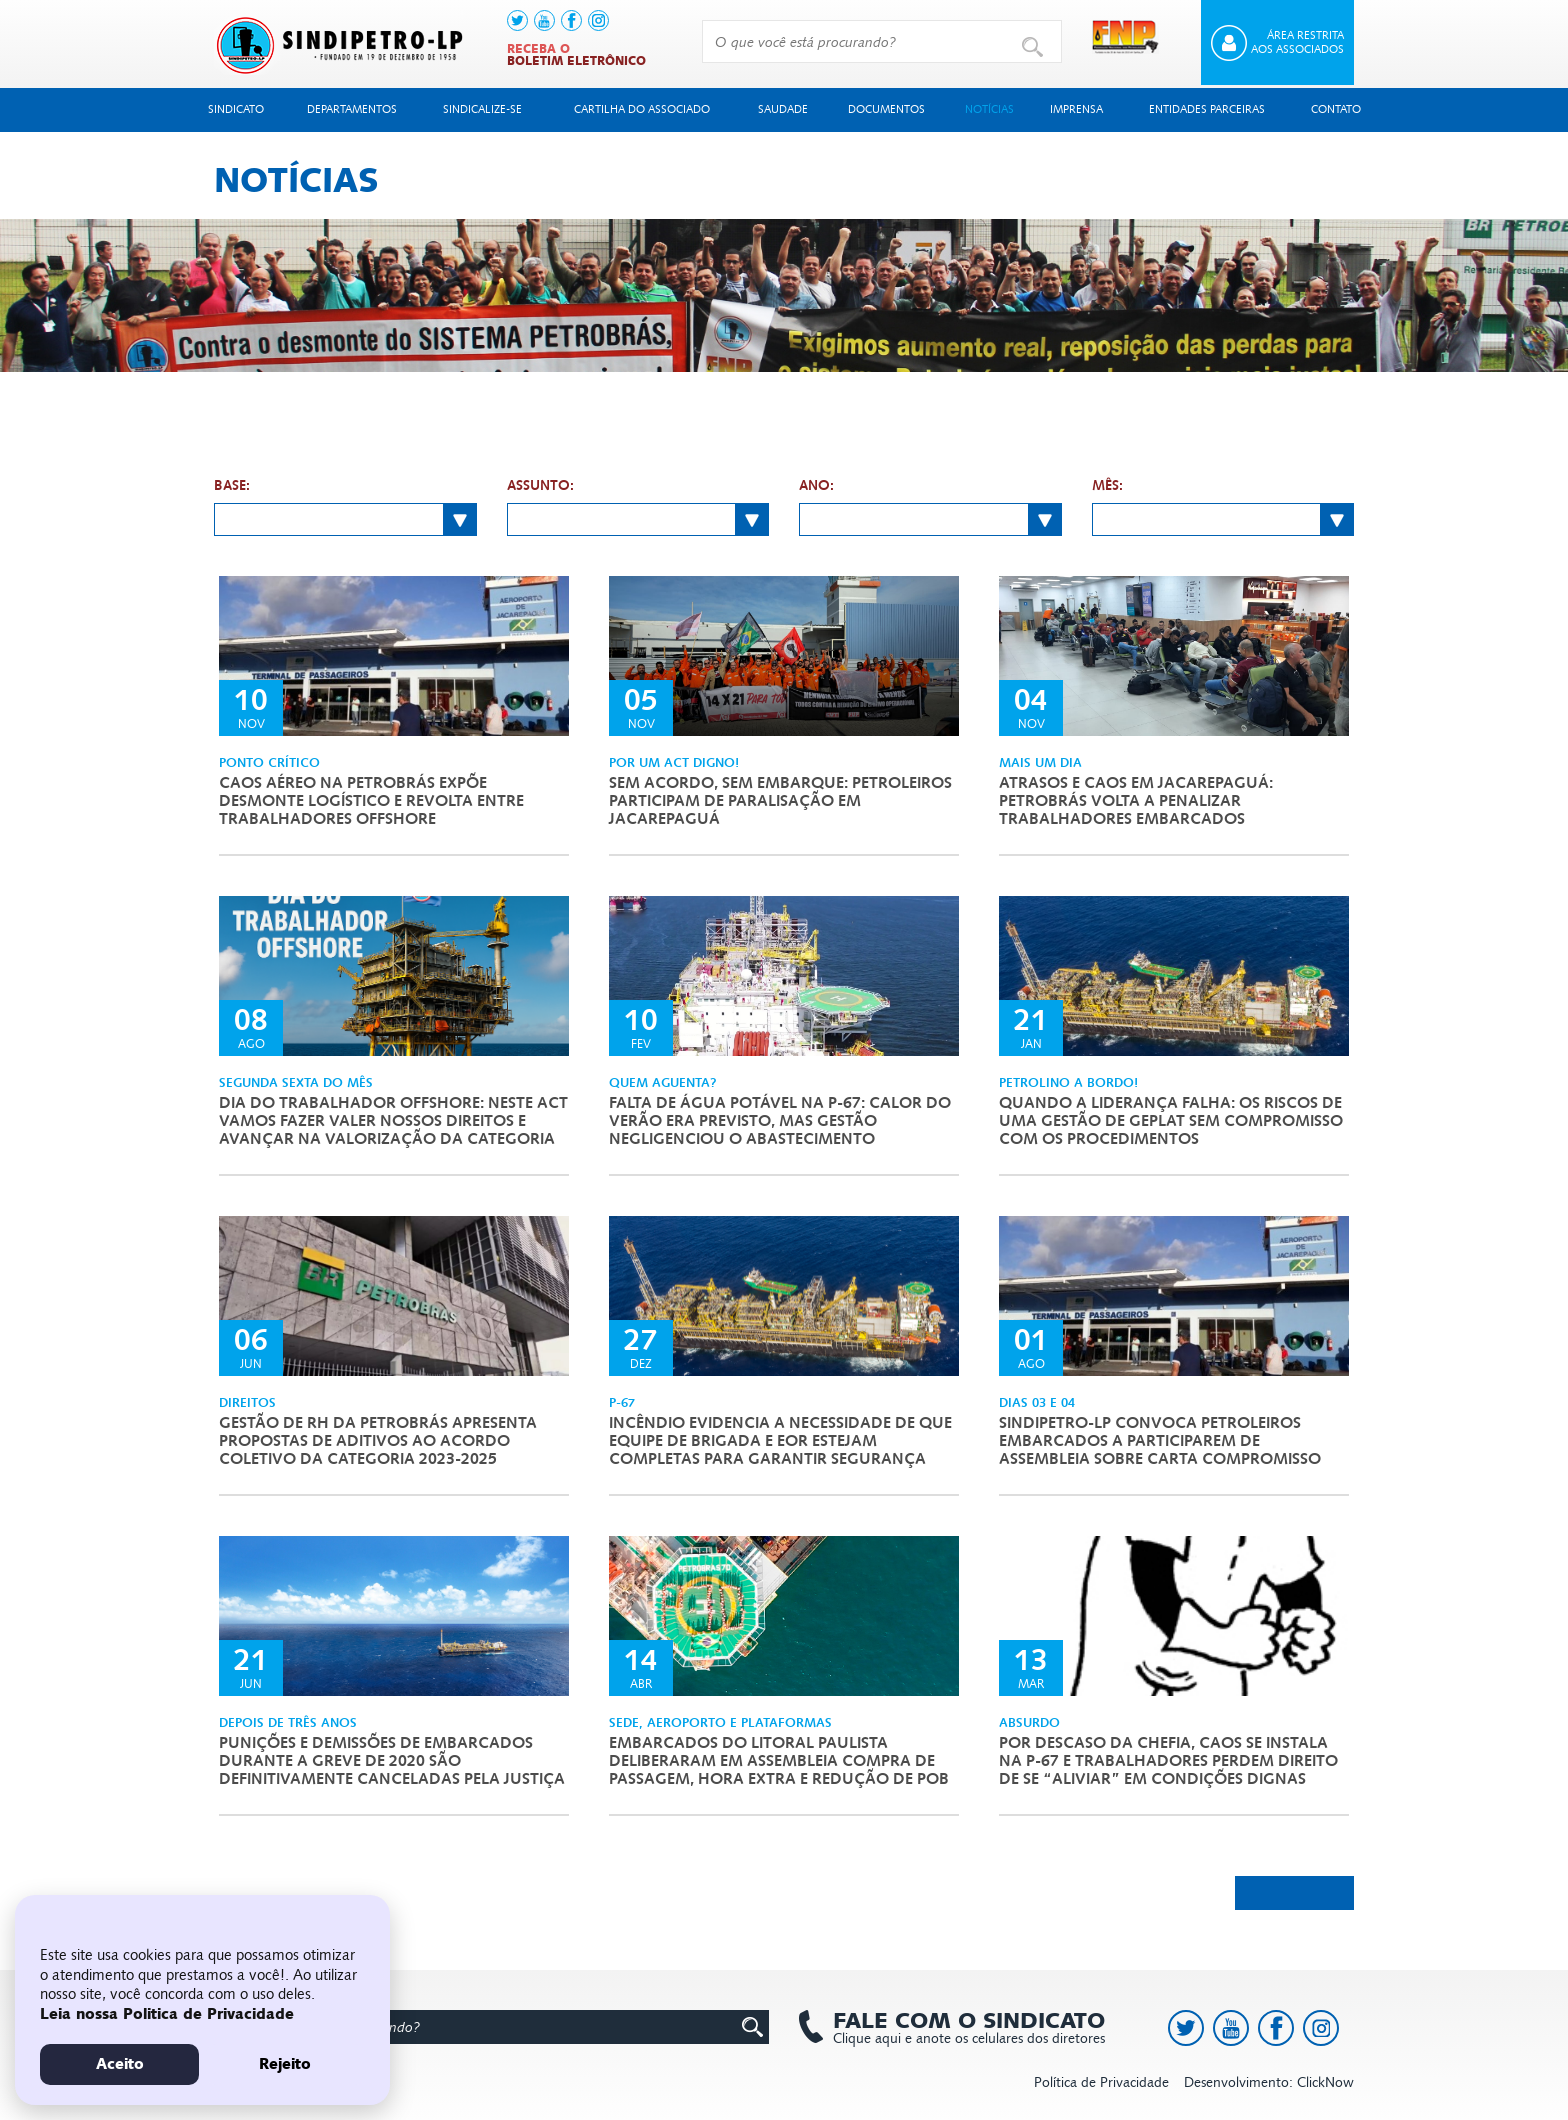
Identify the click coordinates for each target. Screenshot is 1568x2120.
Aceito (120, 2064)
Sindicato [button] (236, 109)
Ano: (816, 486)
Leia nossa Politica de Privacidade (167, 2014)
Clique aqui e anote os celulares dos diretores (959, 2028)
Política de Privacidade (1101, 2082)
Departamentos (352, 109)
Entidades (1207, 109)
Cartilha (642, 109)
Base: (232, 486)
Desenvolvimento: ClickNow (1269, 2082)
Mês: (1107, 486)
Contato (1336, 109)
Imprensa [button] (1076, 109)
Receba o (576, 55)
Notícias (989, 109)
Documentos (886, 109)
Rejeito (285, 2064)
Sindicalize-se (482, 109)
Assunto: (540, 486)
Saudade (783, 109)
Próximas (1294, 1892)
